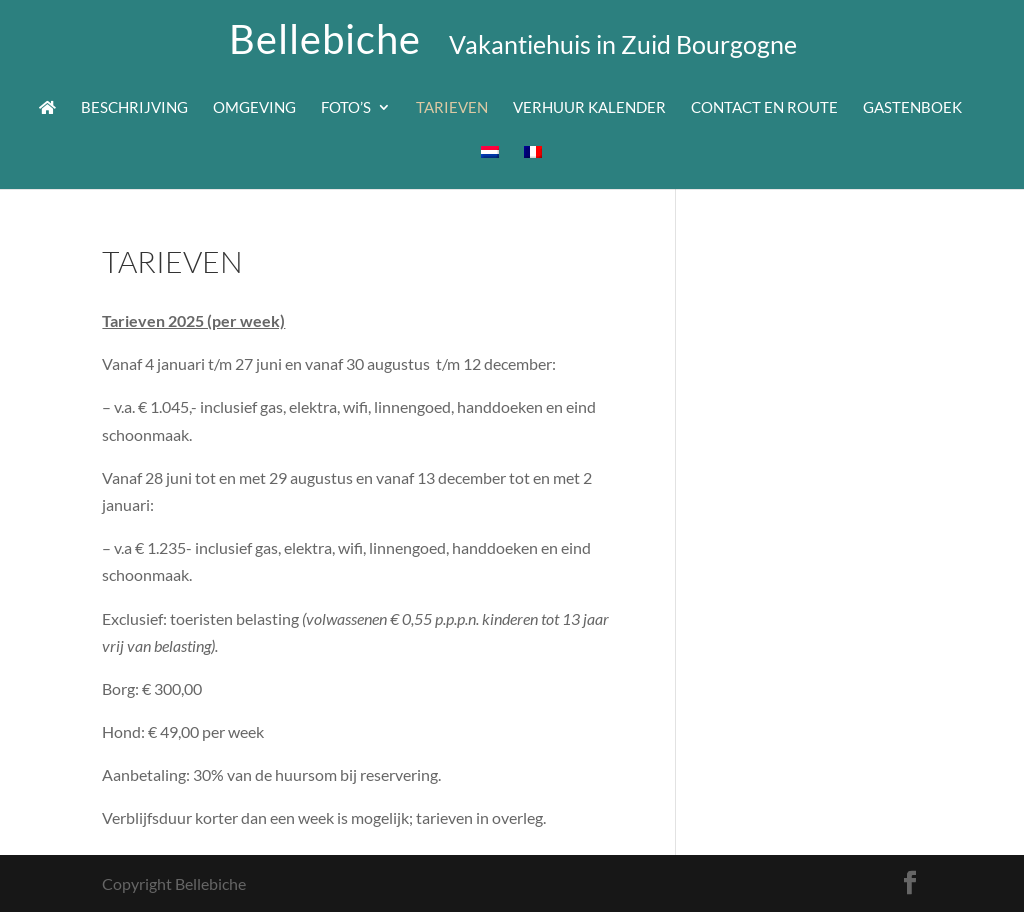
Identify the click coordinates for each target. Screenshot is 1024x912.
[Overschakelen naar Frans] (533, 167)
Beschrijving (134, 108)
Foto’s (346, 108)
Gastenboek (912, 108)
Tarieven (452, 108)
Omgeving (254, 108)
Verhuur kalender (589, 108)
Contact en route (764, 108)
